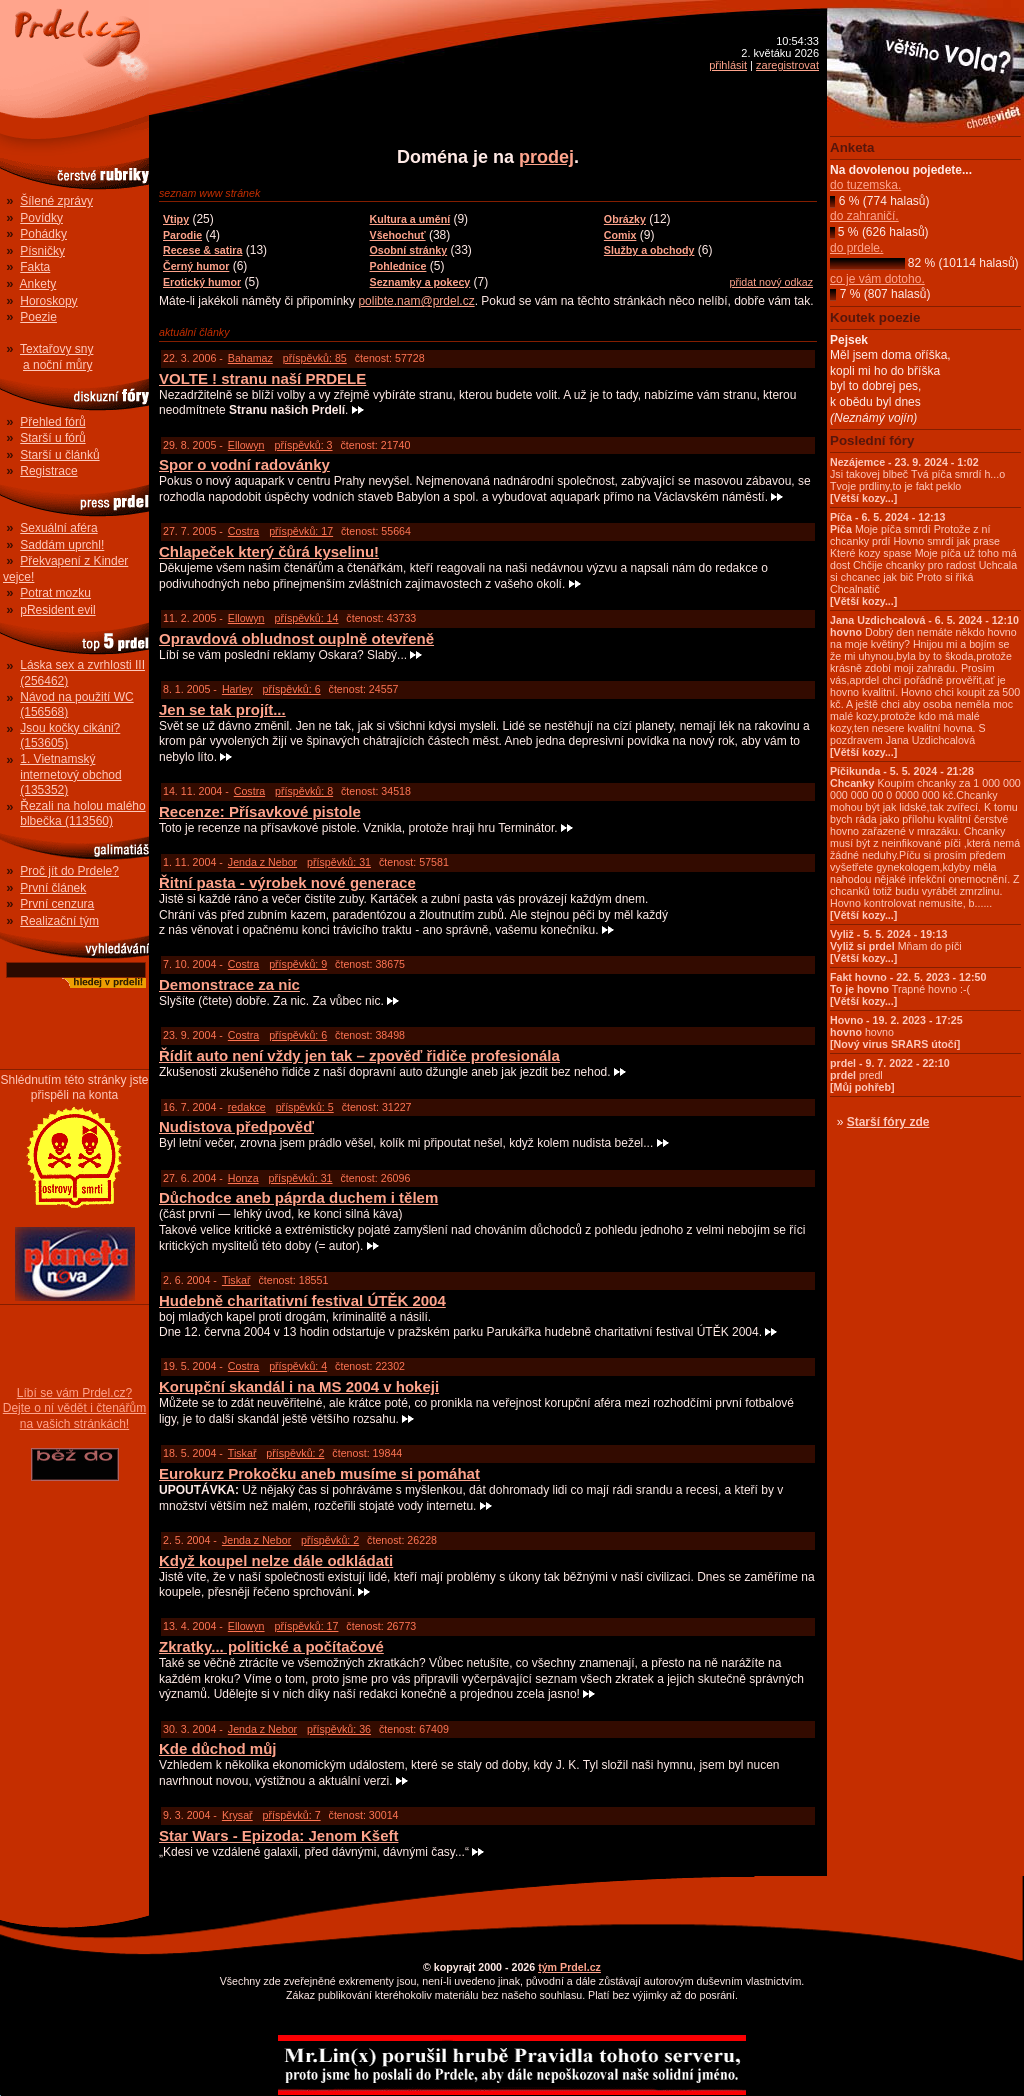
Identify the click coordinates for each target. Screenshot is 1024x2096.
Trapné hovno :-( (908, 989)
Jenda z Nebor (262, 862)
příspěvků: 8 (304, 791)
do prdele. (856, 248)
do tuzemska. (865, 185)
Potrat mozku (55, 593)
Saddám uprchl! (62, 545)
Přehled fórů (52, 422)
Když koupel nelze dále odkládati (276, 1560)
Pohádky (43, 234)
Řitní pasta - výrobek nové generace (287, 882)
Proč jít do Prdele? (69, 871)
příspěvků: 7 (292, 1815)
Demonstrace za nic (229, 984)
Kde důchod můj (218, 1748)
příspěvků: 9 (298, 964)
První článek (53, 888)
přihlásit (728, 65)
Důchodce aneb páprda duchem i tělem (298, 1197)
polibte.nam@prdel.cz (416, 301)
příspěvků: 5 (305, 1107)
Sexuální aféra (58, 528)
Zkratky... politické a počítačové (271, 1646)
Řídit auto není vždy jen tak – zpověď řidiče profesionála (359, 1055)
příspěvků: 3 (303, 445)
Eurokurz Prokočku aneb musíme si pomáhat (319, 1473)
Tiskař (236, 1280)
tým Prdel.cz (569, 1967)
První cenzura (57, 904)
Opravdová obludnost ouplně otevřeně (296, 638)
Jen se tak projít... (222, 709)
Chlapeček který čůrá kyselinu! (269, 551)
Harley (237, 689)
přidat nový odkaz (771, 282)
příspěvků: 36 (339, 1729)
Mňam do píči (896, 946)
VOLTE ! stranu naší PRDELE (262, 378)
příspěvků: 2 (295, 1453)
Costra (243, 531)
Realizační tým (59, 921)
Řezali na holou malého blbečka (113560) (82, 814)
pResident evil (57, 610)
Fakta (35, 267)
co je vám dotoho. (877, 279)
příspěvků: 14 (306, 618)
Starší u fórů (52, 438)
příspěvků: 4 (298, 1366)
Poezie (38, 317)
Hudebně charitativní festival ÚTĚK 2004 (302, 1300)
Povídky (41, 218)
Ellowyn (246, 445)
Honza (243, 1178)
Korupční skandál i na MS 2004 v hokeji (299, 1386)
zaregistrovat (787, 65)
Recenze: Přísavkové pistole (260, 811)
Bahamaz (250, 358)
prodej (546, 157)
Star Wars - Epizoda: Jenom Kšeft (279, 1835)
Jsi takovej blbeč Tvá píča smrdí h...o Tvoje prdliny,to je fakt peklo (917, 480)
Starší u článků (59, 455)
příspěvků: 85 (315, 358)
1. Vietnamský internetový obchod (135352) (70, 774)
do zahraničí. (864, 216)
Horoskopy (48, 301)
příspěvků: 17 (301, 531)
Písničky (42, 251)
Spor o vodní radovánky (244, 464)
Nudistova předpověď (236, 1126)
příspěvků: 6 (292, 689)
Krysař (237, 1815)
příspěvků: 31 (339, 862)
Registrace (48, 471)
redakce (247, 1107)
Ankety (38, 284)
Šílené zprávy (56, 201)
